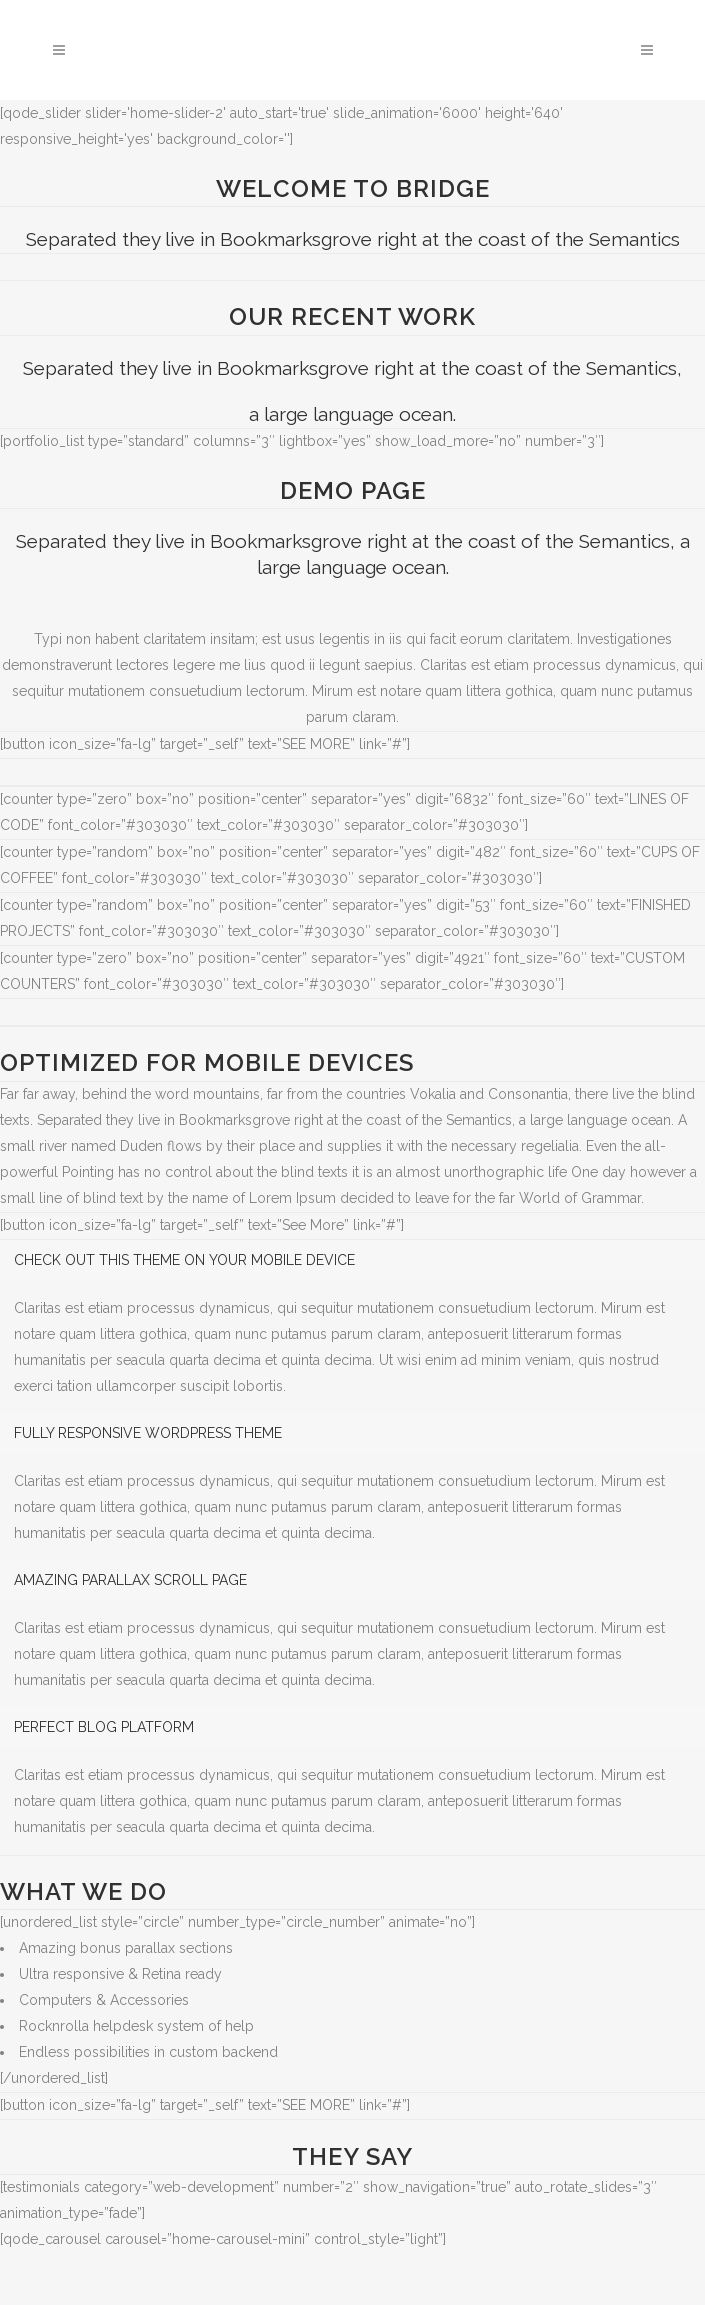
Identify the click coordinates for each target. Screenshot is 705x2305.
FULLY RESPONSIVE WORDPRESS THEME (148, 1433)
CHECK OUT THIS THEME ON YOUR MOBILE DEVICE (184, 1260)
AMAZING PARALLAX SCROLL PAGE (130, 1580)
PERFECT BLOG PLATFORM (104, 1727)
